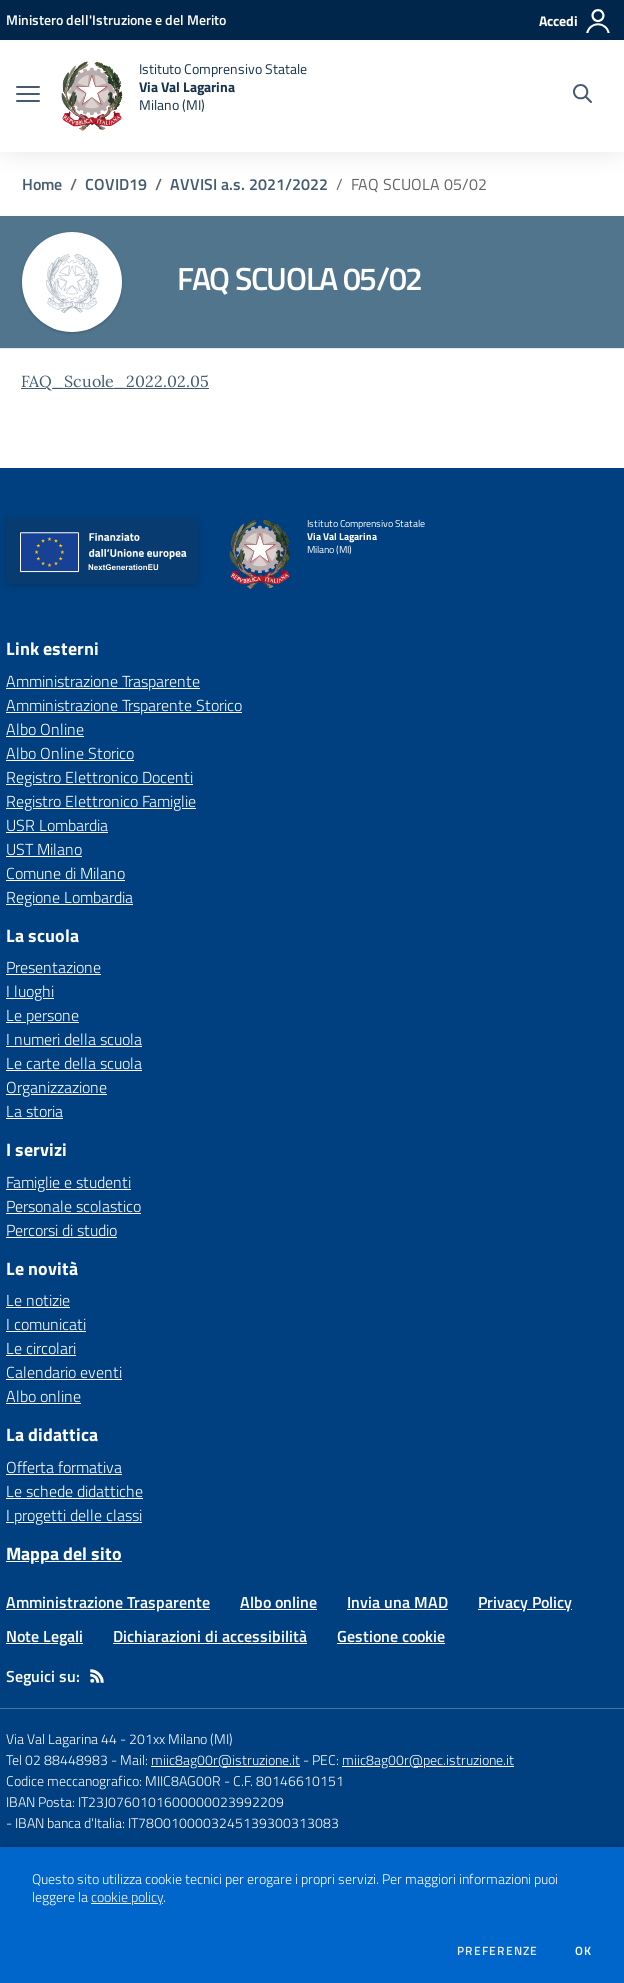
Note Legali (44, 1636)
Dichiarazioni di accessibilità (210, 1636)
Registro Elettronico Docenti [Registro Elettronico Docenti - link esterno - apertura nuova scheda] (99, 777)
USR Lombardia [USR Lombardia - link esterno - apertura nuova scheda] (57, 825)
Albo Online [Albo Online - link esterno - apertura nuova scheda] (45, 729)
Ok (584, 1951)
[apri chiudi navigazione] (28, 96)
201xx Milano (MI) (181, 1738)
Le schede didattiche (74, 1491)
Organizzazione (56, 1087)
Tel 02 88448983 (57, 1759)
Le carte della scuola (74, 1063)
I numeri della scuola (74, 1039)
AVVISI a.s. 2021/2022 (249, 184)
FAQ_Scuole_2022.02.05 (115, 381)
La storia (34, 1111)
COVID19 (116, 184)
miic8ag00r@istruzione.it (225, 1759)
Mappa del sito (64, 1553)
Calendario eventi (64, 1372)
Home (42, 184)
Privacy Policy (525, 1602)
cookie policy (127, 1897)
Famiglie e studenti (68, 1182)
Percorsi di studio (61, 1230)
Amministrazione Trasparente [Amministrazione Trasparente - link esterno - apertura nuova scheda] (103, 681)
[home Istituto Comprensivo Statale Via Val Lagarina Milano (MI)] (183, 96)
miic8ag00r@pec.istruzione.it (428, 1759)
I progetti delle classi (74, 1515)
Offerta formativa (64, 1467)
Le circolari (41, 1348)
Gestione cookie (391, 1636)
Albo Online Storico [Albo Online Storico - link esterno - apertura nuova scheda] (70, 753)
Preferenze (497, 1951)
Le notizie (38, 1300)
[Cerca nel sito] (582, 96)
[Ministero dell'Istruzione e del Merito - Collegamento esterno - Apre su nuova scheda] (116, 19)
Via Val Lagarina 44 (61, 1738)
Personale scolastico (73, 1206)
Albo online (43, 1396)
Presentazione (53, 967)
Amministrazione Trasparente (108, 1602)
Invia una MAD (397, 1602)
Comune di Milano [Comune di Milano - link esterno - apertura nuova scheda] (65, 873)
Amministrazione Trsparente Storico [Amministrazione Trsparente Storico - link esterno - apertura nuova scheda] (124, 705)
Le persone (42, 1015)
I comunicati (46, 1324)
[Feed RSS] (97, 1676)
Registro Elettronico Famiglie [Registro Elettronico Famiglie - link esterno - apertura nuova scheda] (101, 801)
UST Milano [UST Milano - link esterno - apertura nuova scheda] (44, 849)
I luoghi (30, 991)
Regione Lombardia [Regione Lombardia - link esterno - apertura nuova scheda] (69, 897)
